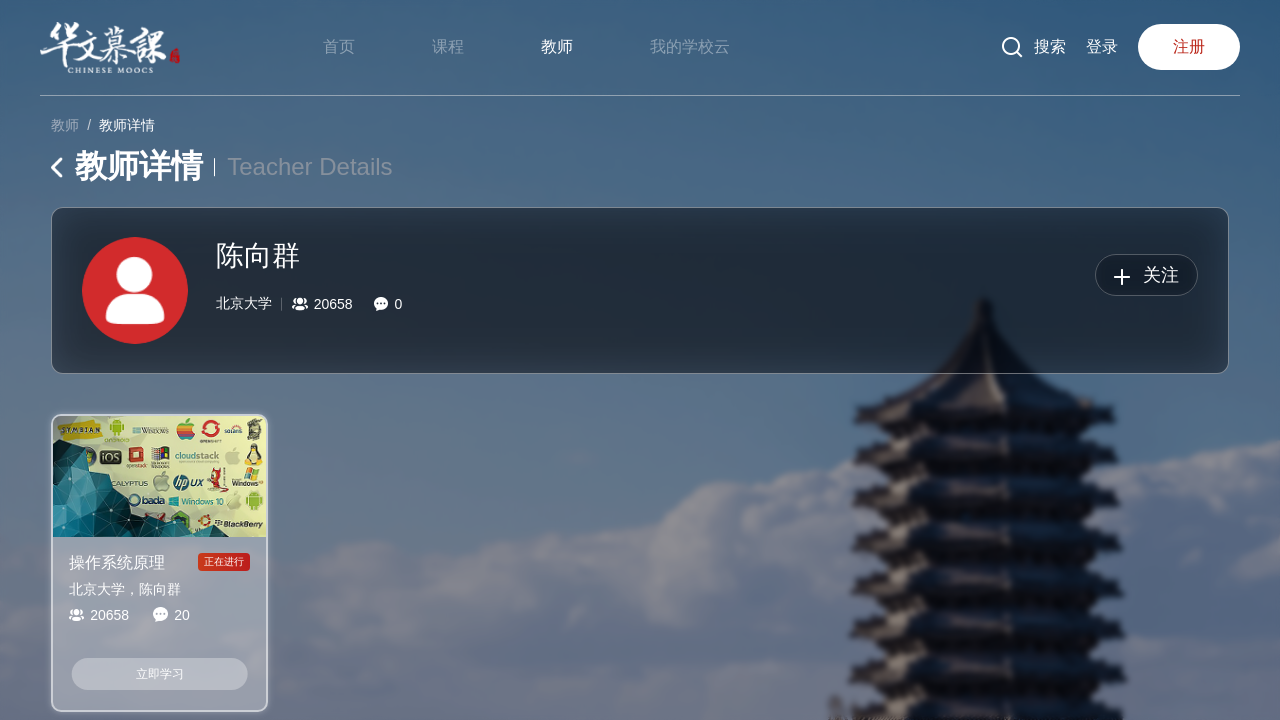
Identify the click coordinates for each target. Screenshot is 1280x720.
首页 (339, 46)
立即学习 (160, 674)
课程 (448, 46)
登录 (1102, 46)
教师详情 (127, 125)
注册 (1189, 46)
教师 (557, 46)
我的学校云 (690, 46)
